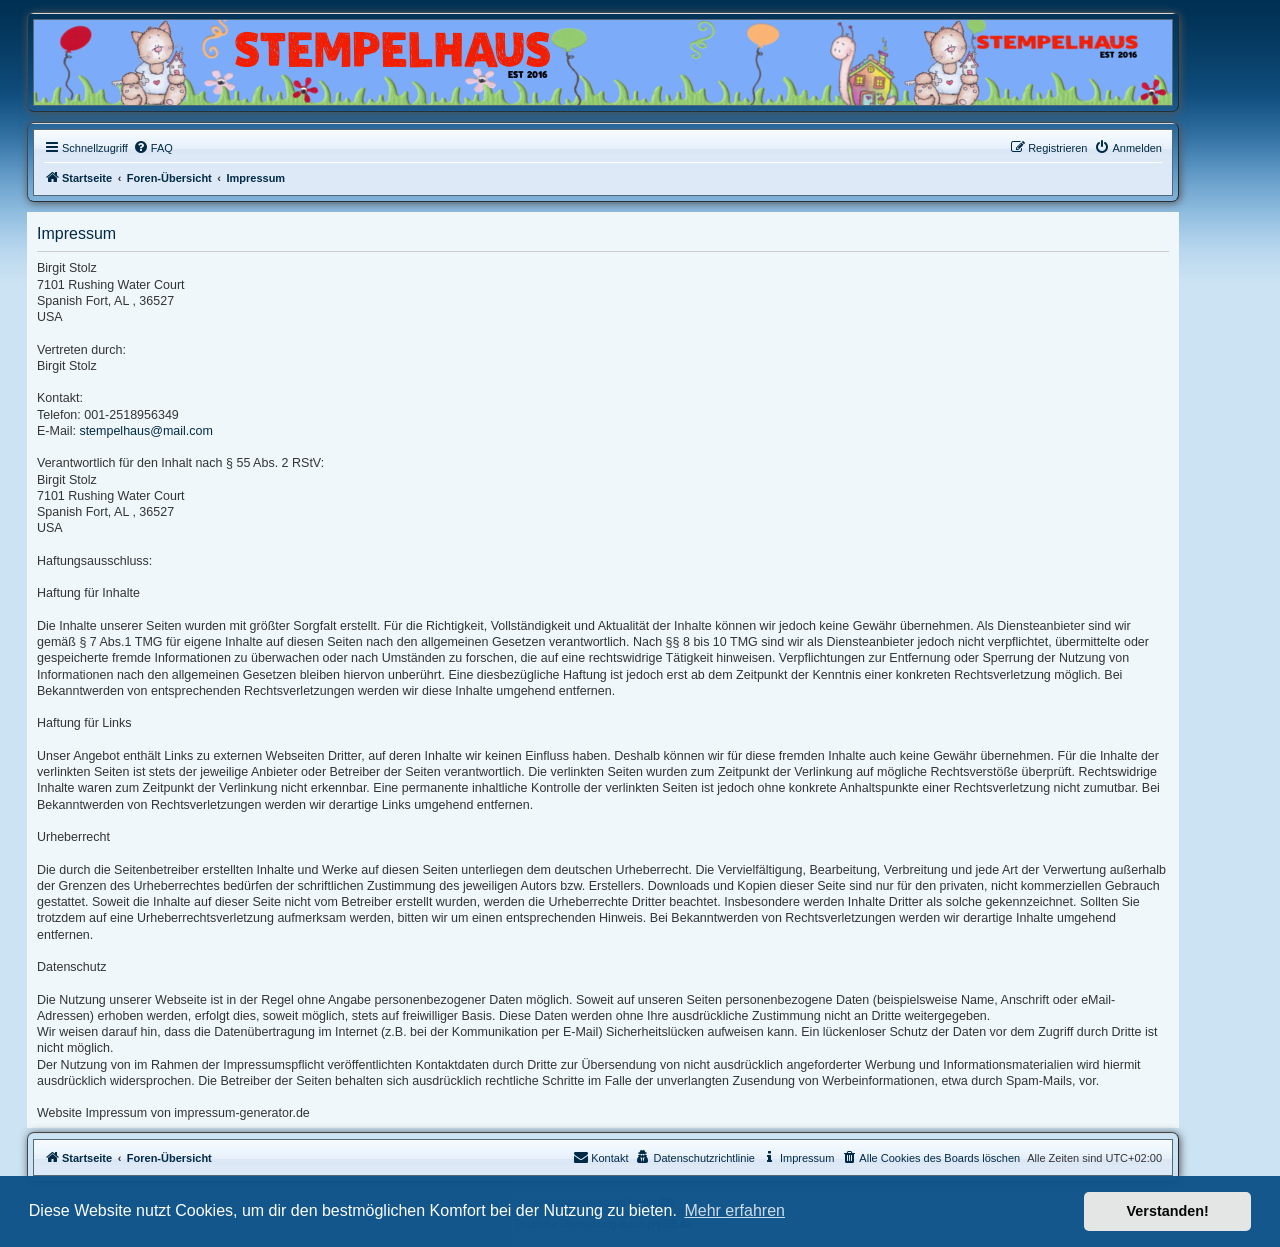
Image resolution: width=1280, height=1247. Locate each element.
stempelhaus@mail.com (146, 431)
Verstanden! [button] (1168, 1211)
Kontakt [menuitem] (600, 1157)
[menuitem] (153, 148)
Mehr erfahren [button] (734, 1210)
